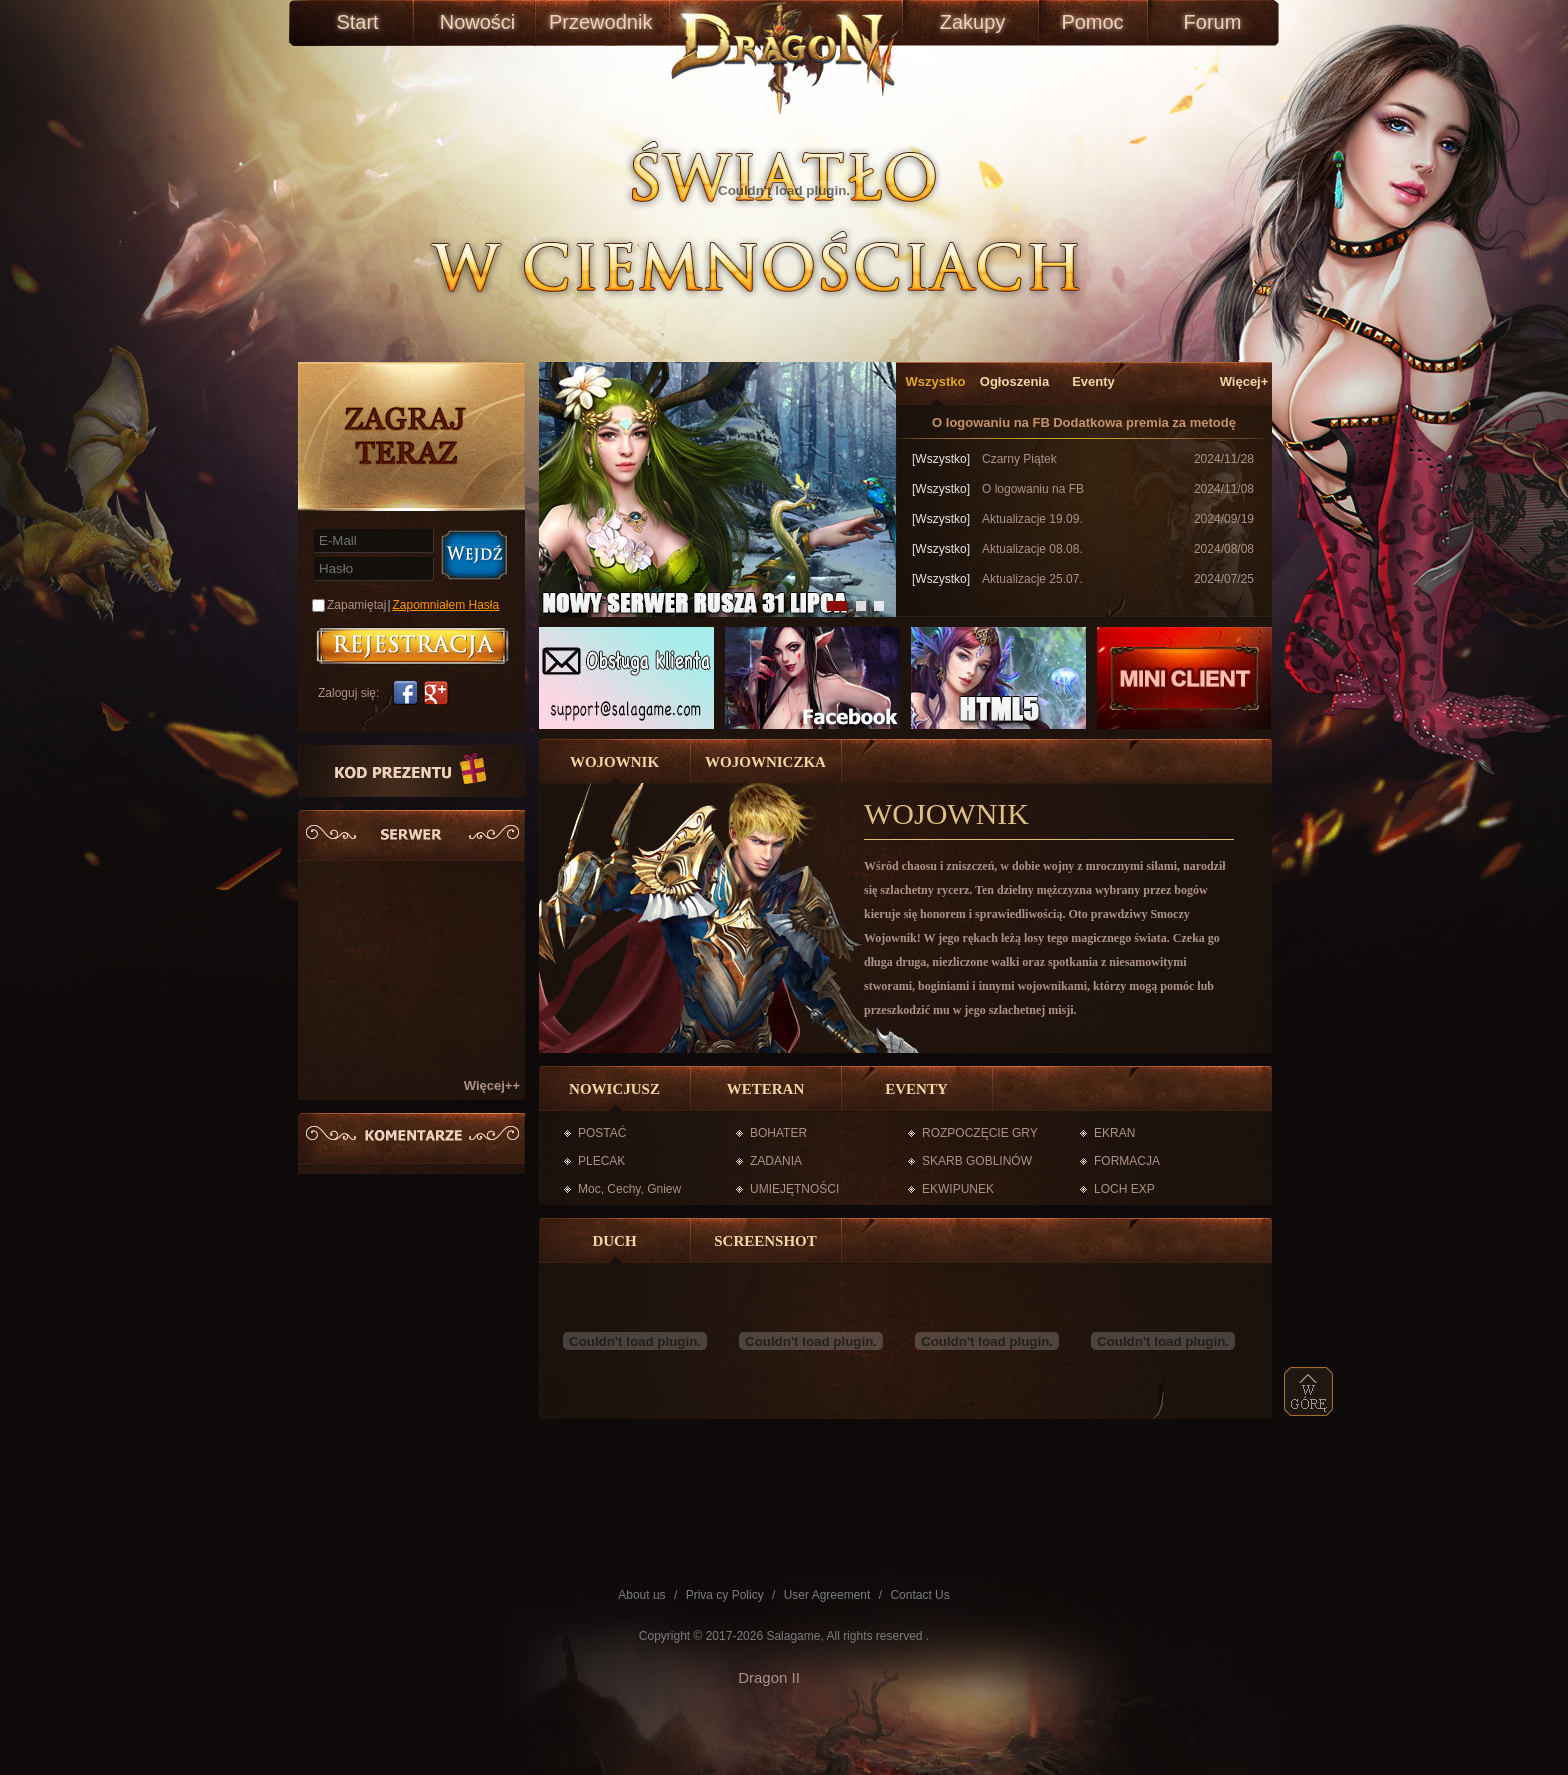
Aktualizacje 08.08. (1032, 549)
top (1309, 1391)
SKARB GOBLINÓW (977, 1161)
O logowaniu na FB (991, 422)
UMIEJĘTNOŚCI (794, 1189)
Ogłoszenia (1014, 381)
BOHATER (778, 1133)
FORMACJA (1127, 1161)
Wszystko (936, 381)
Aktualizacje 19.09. (1032, 519)
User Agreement (827, 1595)
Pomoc (1092, 22)
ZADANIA (776, 1161)
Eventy (1093, 381)
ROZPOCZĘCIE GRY (980, 1133)
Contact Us (919, 1595)
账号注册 (412, 646)
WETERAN (766, 1089)
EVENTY (916, 1089)
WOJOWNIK (614, 762)
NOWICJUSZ (614, 1089)
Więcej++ (492, 1085)
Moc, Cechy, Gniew (629, 1189)
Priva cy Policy (725, 1595)
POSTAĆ (602, 1133)
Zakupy (973, 22)
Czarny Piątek (1019, 459)
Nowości (478, 22)
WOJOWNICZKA (765, 762)
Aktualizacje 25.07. (1032, 579)
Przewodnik (597, 22)
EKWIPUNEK (958, 1189)
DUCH (614, 1241)
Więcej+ (1244, 381)
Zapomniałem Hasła (446, 605)
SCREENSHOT (765, 1241)
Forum (1213, 22)
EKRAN (1114, 1133)
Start (357, 22)
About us (641, 1595)
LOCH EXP (1124, 1189)
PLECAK (601, 1161)
